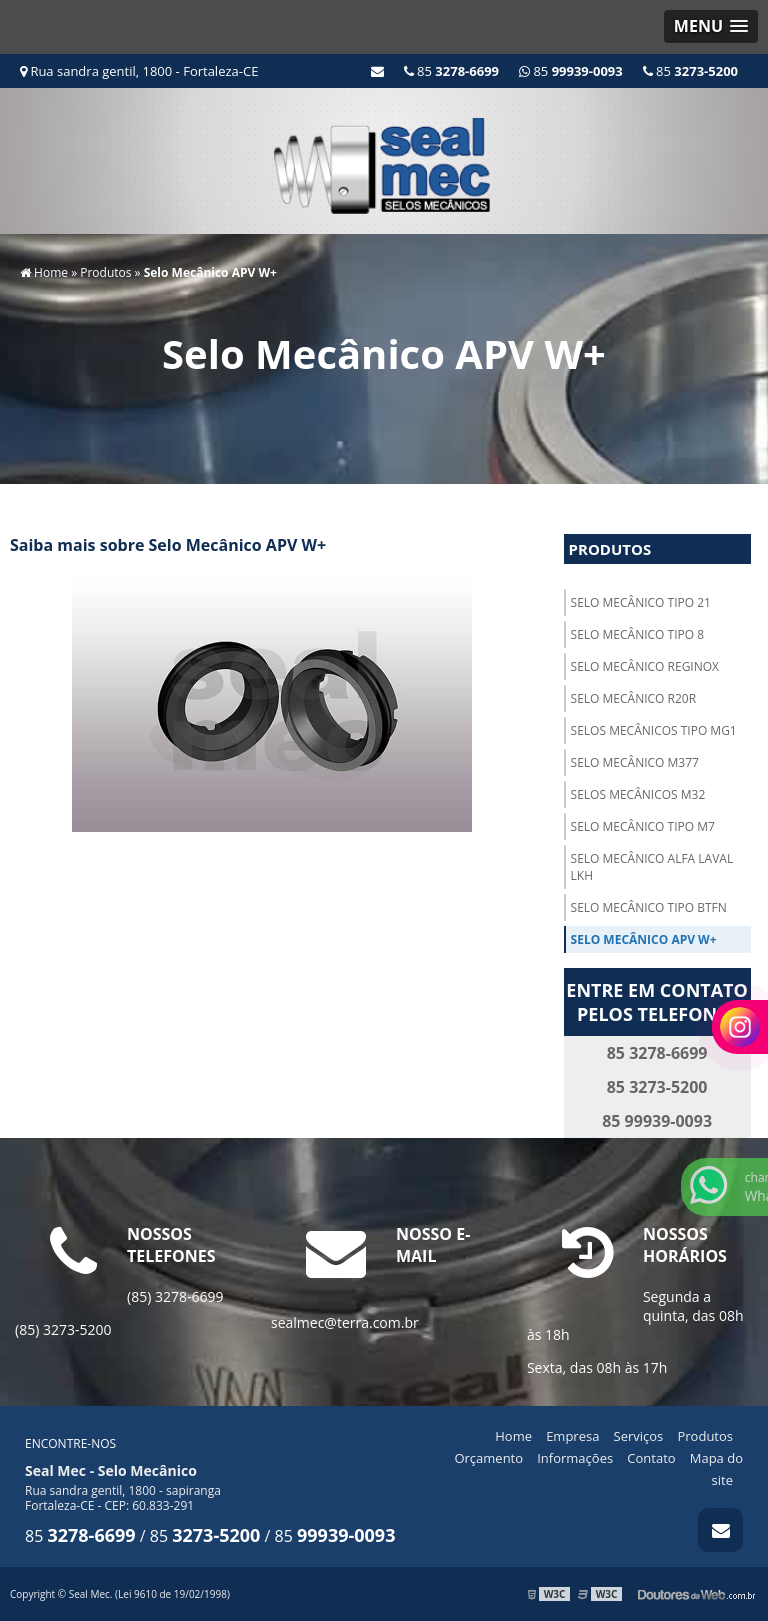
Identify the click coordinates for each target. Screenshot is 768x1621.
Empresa (572, 1436)
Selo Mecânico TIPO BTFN (649, 907)
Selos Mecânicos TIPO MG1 (654, 730)
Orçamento (488, 1458)
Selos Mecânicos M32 (638, 794)
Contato (651, 1458)
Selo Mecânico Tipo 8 (637, 634)
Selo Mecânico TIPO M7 (643, 826)
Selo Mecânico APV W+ (644, 939)
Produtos (610, 549)
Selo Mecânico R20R (634, 698)
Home (513, 1436)
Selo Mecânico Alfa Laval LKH (652, 867)
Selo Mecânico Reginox (645, 666)
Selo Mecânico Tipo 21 (641, 602)
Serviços (639, 1436)
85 (690, 71)
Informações (575, 1458)
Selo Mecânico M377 (635, 762)
